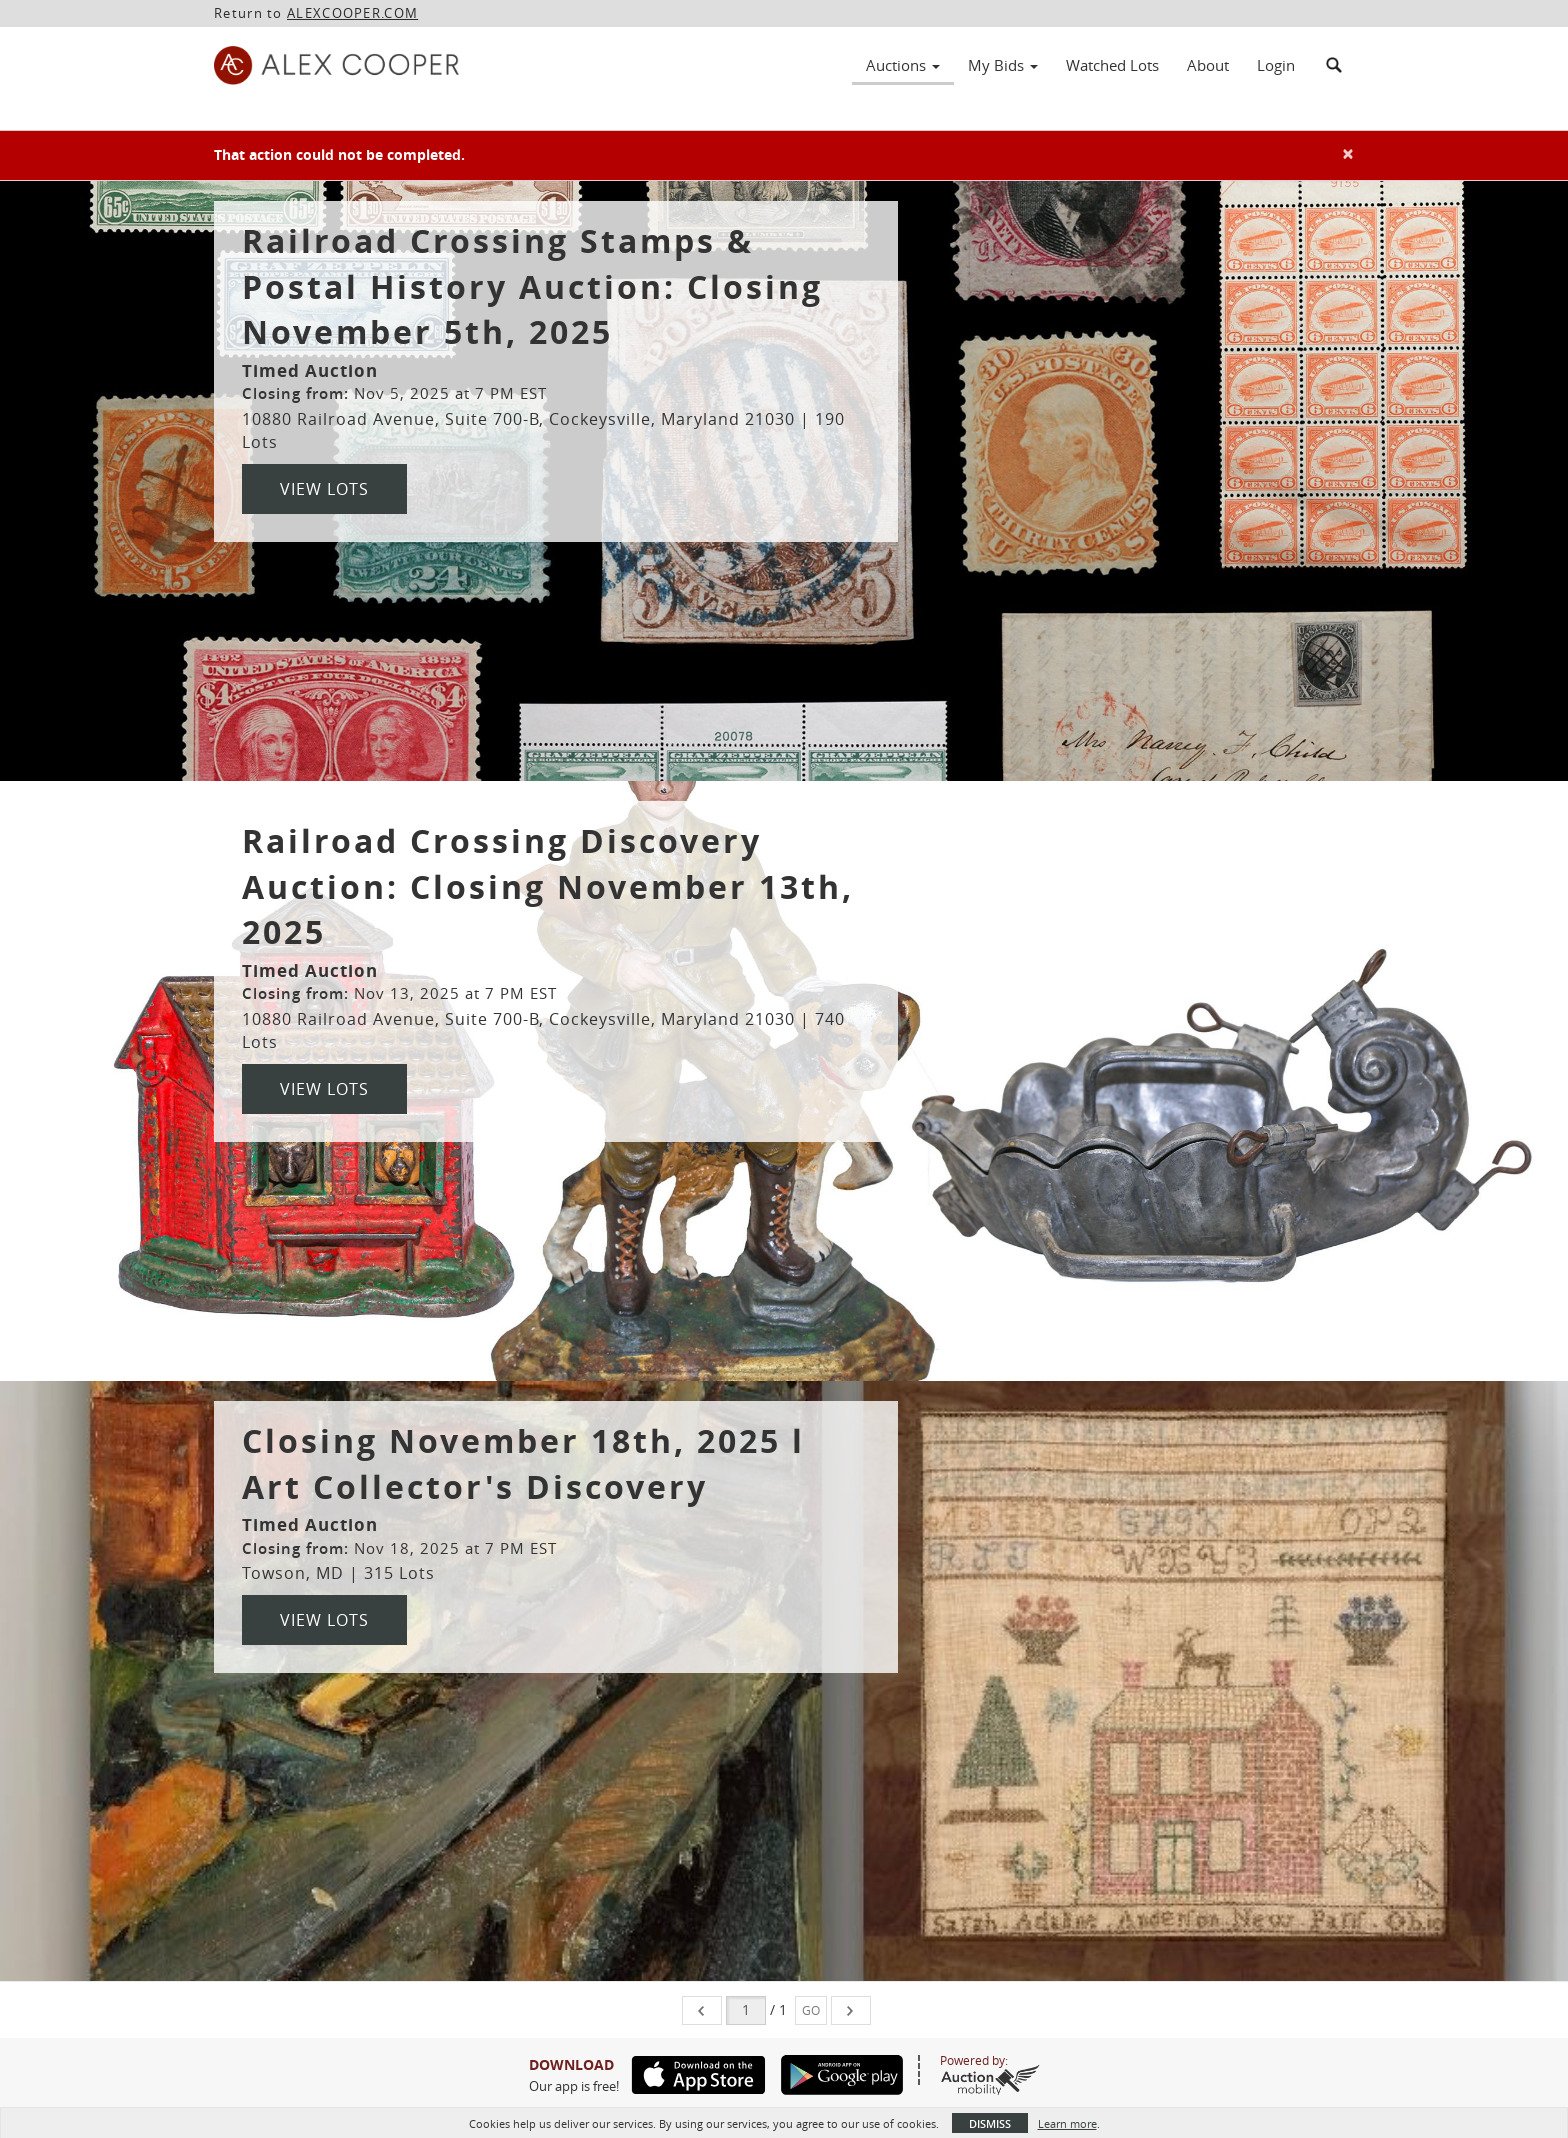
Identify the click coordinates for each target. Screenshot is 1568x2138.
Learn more (1067, 2123)
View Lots (324, 489)
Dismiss (990, 2123)
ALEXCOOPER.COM (352, 13)
